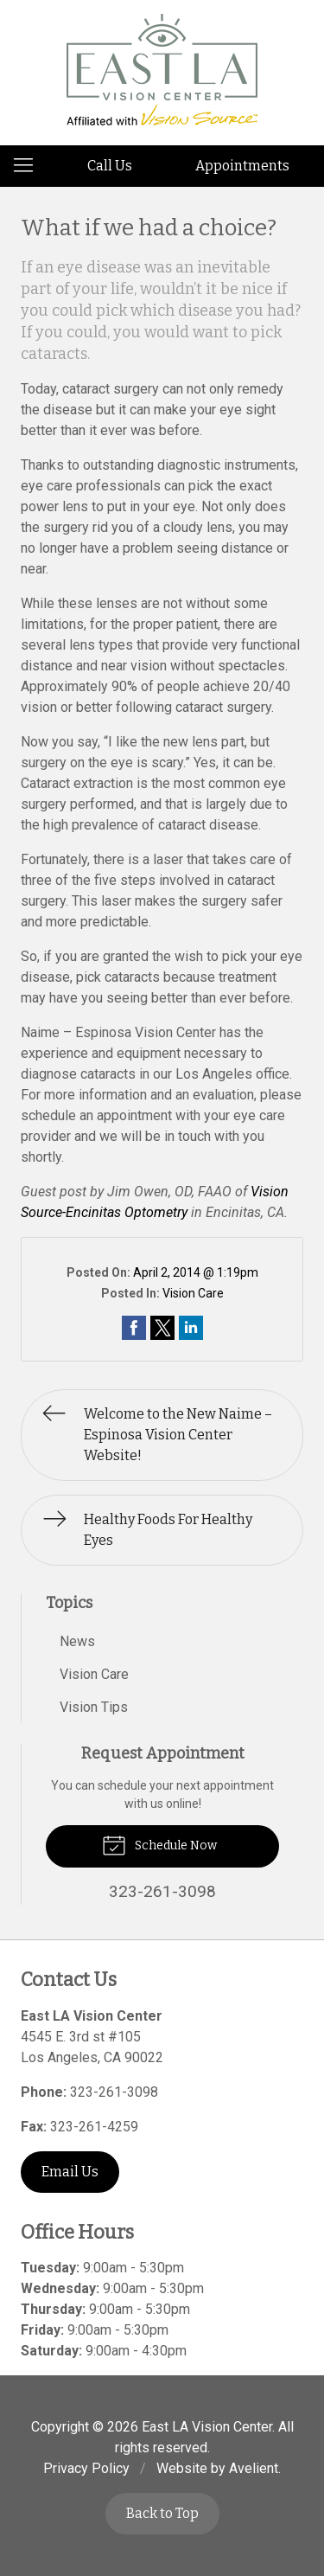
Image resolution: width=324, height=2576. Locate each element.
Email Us (69, 2171)
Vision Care (193, 1293)
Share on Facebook (134, 1328)
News (77, 1641)
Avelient (253, 2468)
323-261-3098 (114, 2092)
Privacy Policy (86, 2468)
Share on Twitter (162, 1328)
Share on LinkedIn (191, 1328)
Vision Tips (94, 1707)
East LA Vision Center (207, 2427)
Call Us (109, 165)
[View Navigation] (29, 166)
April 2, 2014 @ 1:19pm (195, 1272)
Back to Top (162, 2513)
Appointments (242, 165)
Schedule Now (159, 1844)
